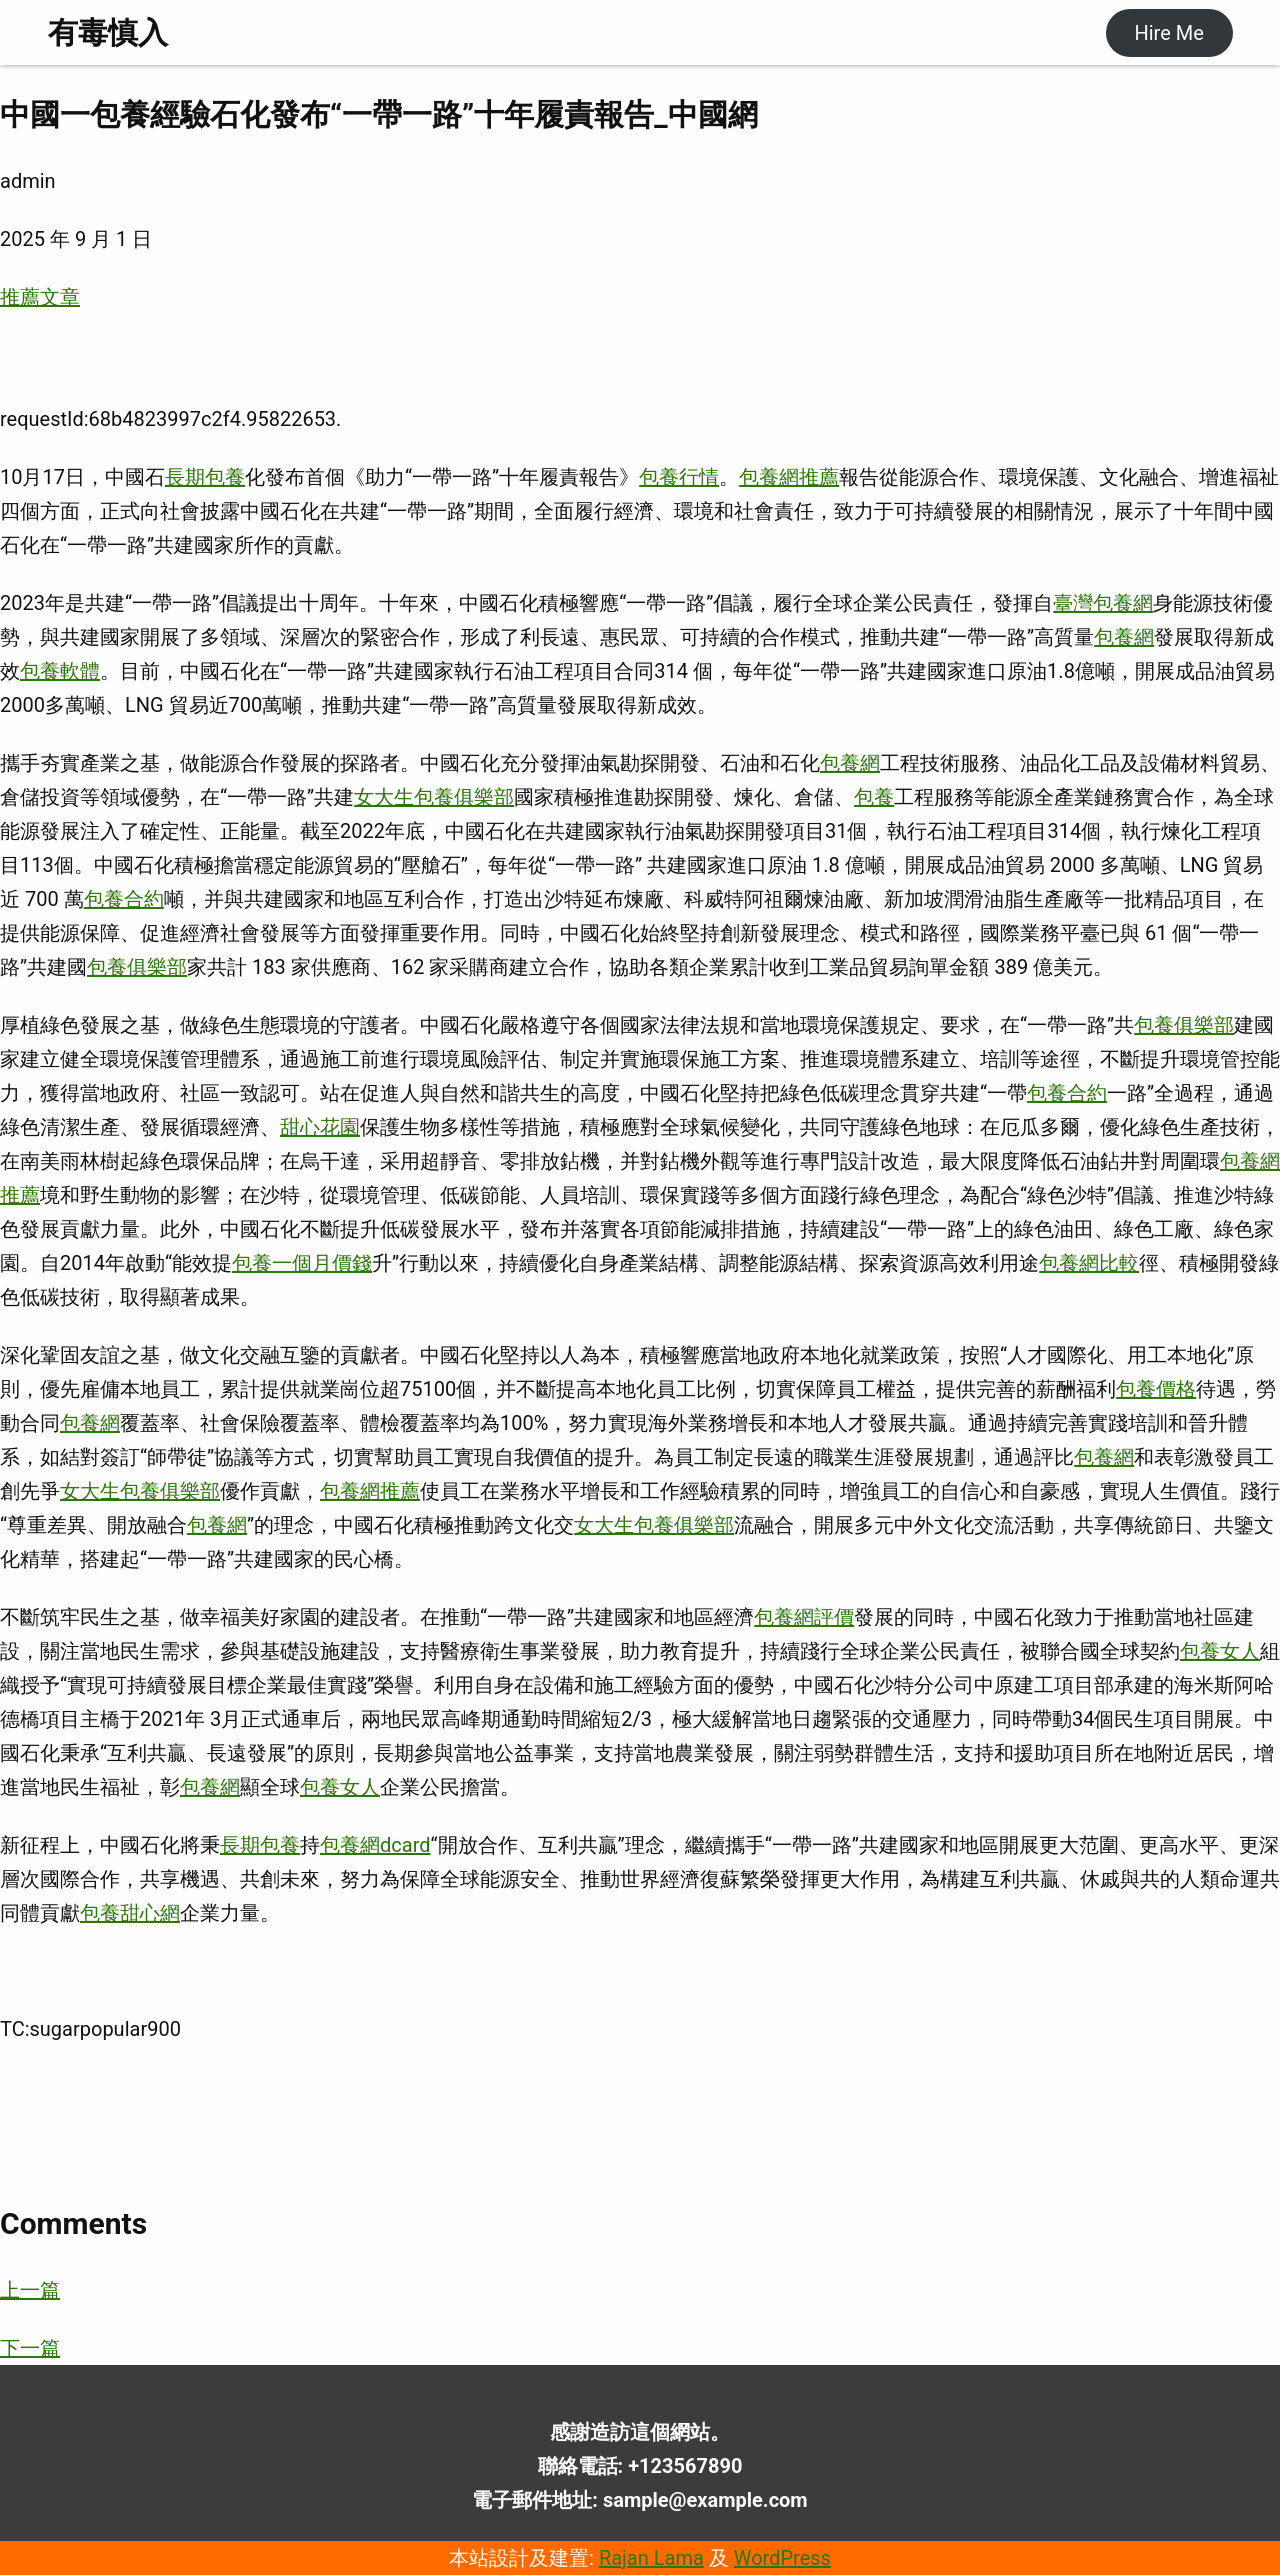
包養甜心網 (130, 1913)
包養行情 (679, 477)
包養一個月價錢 (302, 1263)
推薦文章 (40, 297)
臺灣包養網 (1103, 603)
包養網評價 (804, 1617)
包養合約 (124, 899)
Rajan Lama (651, 2558)
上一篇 (30, 2290)
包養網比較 (1089, 1263)
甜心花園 (320, 1127)
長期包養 (205, 477)
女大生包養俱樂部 (434, 797)
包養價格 (1156, 1389)
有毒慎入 (108, 32)
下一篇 (30, 2348)
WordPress (782, 2558)
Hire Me (1168, 33)
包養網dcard (375, 1845)
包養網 (1124, 637)
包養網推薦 (789, 477)
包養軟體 (60, 671)
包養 (874, 797)
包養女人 (1220, 1651)
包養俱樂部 (137, 967)
